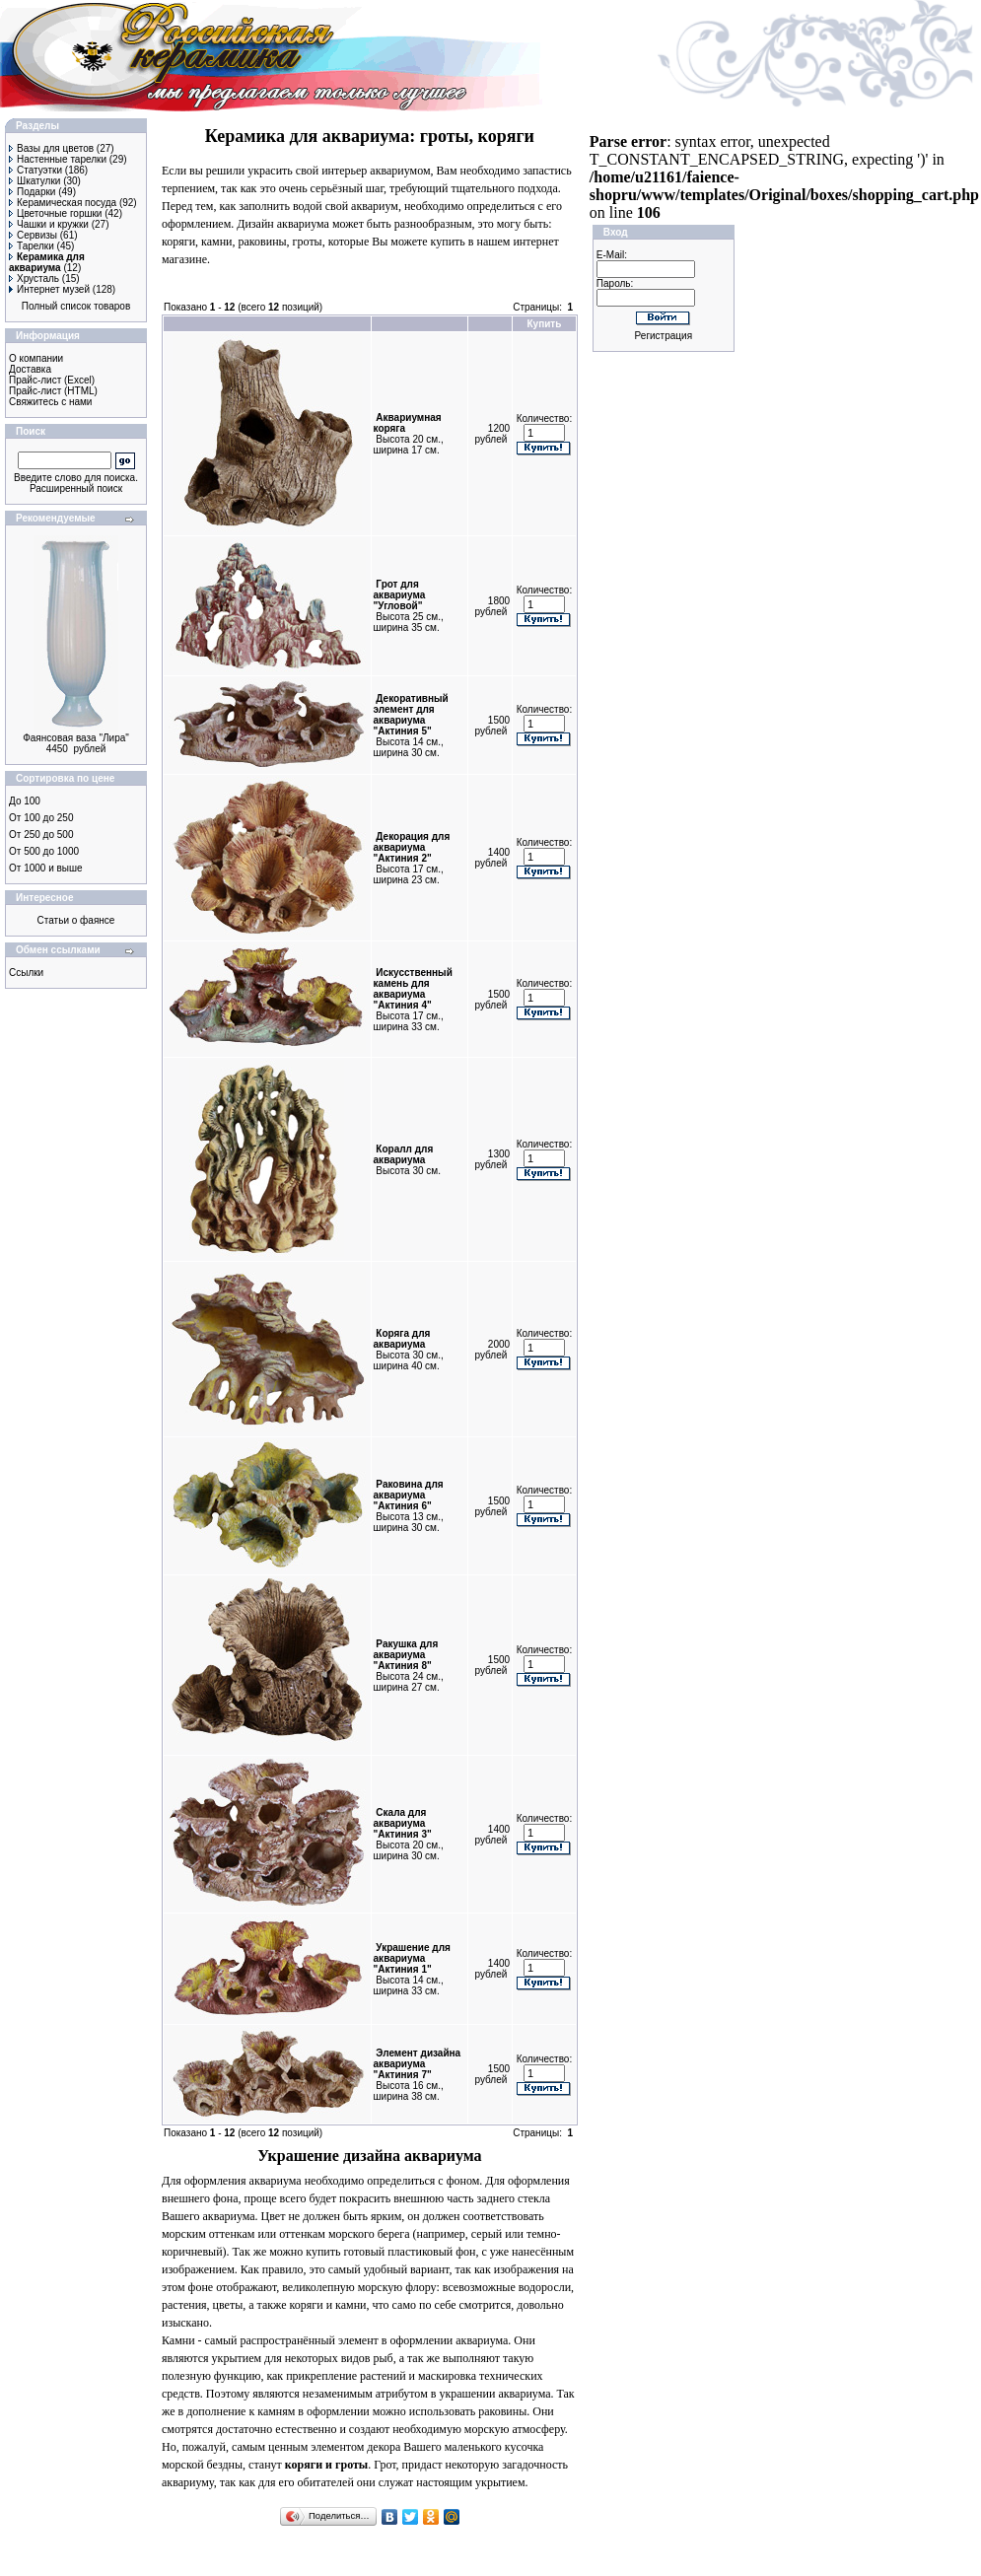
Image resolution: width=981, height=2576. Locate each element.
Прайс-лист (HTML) (53, 390)
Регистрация (663, 335)
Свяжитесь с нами (50, 401)
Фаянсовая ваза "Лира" (76, 737)
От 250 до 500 (41, 834)
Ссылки (26, 972)
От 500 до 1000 (44, 851)
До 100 (24, 801)
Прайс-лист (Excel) (52, 380)
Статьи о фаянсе (76, 920)
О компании (36, 358)
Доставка (30, 369)
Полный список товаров (76, 306)
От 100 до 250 (41, 817)
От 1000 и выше (46, 868)
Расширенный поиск (76, 488)
